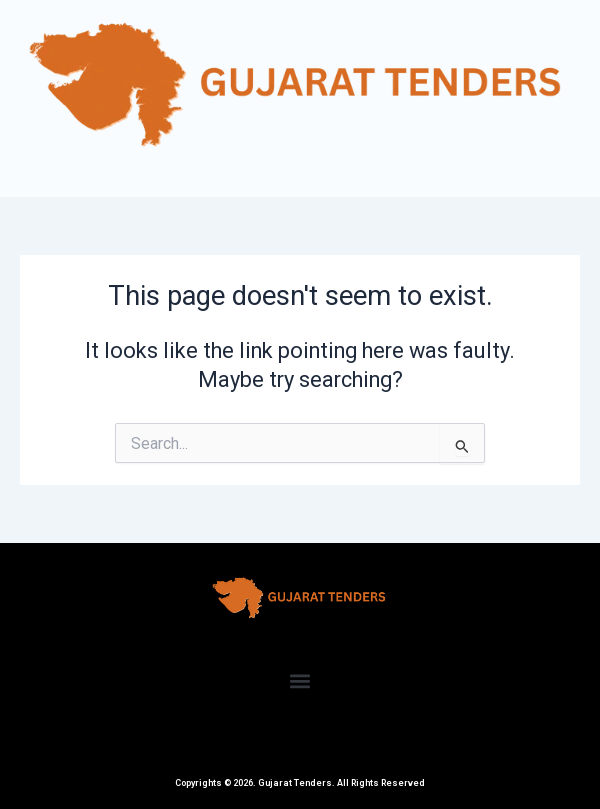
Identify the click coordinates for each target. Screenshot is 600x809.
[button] (300, 681)
